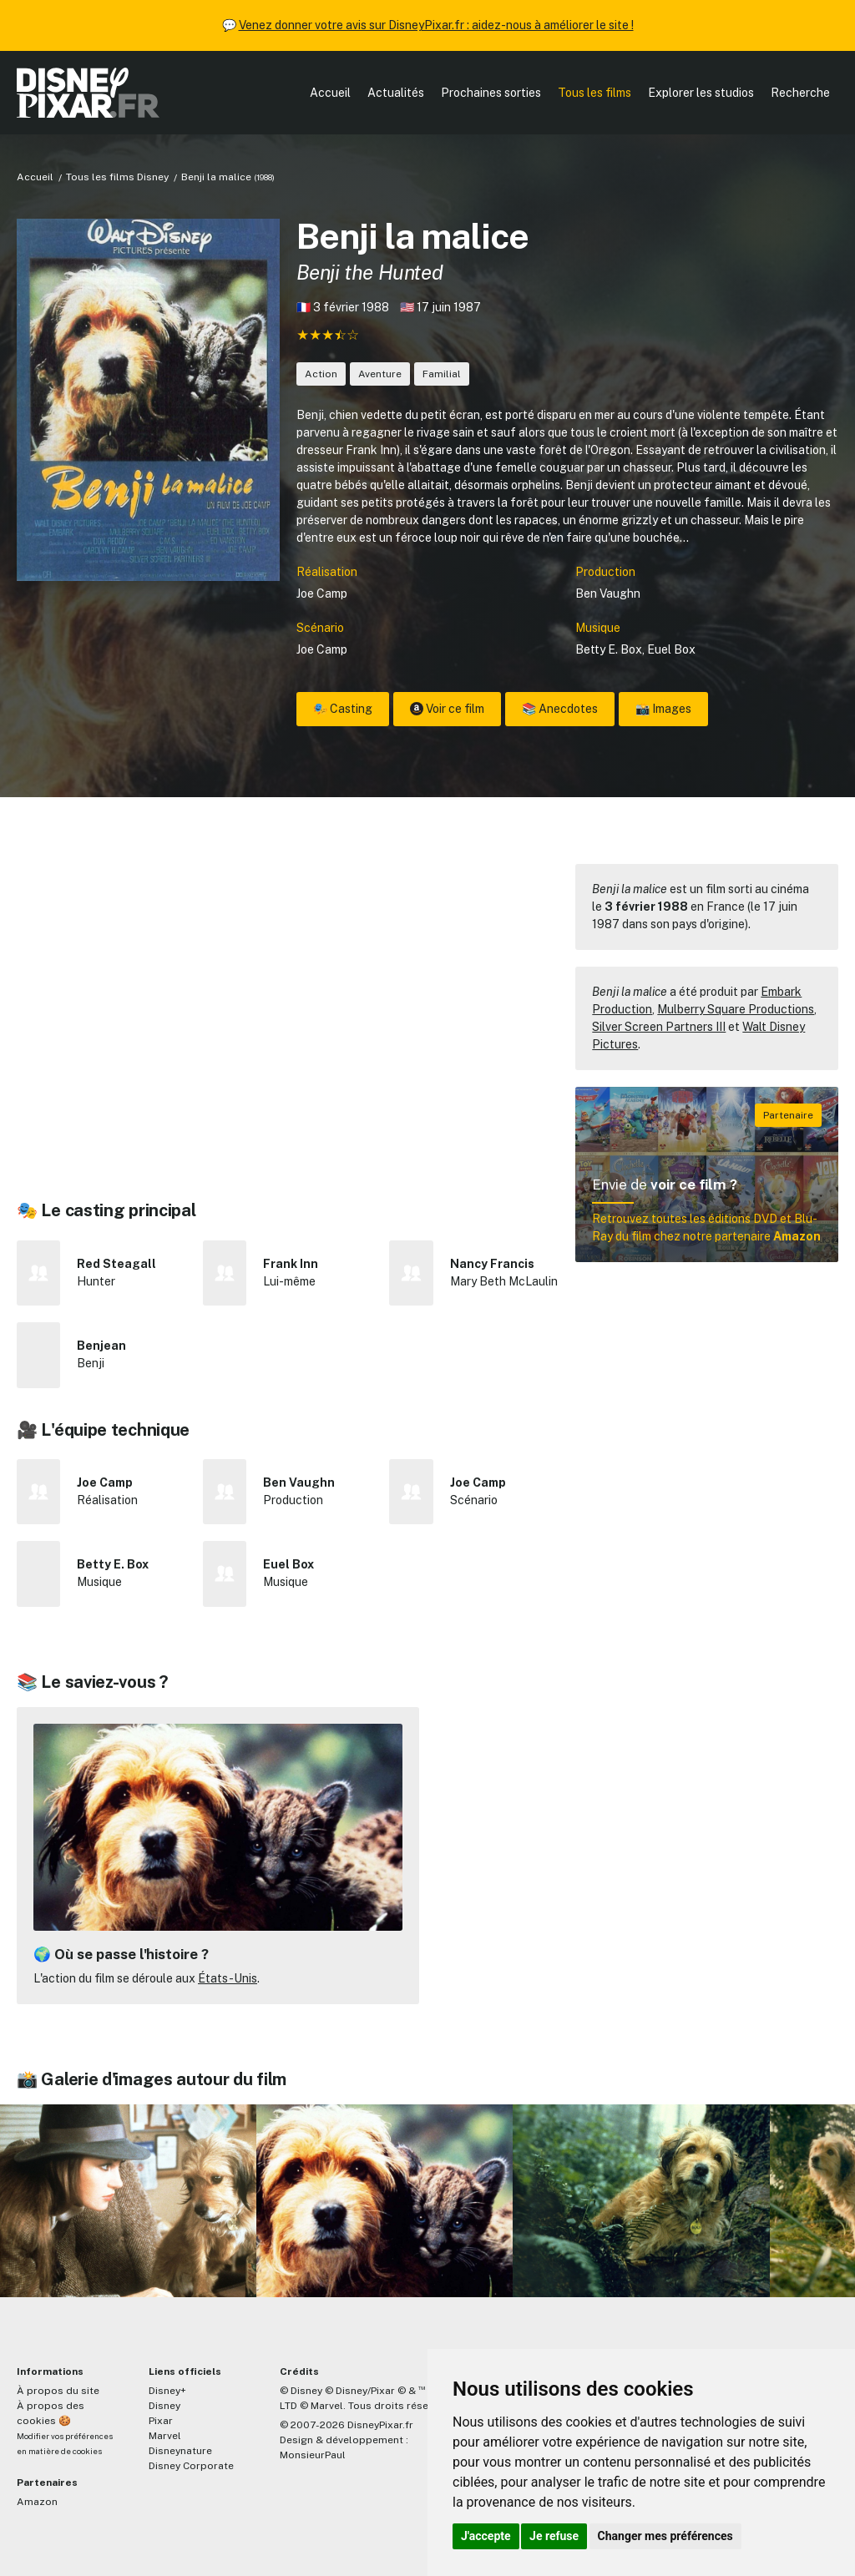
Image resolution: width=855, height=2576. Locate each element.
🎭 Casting (342, 708)
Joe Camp (321, 593)
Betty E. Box (608, 649)
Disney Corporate (191, 2466)
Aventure (380, 374)
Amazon (37, 2502)
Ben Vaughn (607, 593)
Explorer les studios (701, 92)
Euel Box (671, 649)
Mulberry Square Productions (735, 1009)
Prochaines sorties (491, 92)
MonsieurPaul (313, 2455)
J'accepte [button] (486, 2536)
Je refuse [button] (554, 2536)
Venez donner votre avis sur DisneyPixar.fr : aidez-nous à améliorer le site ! (436, 25)
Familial (441, 374)
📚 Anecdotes (560, 708)
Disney (164, 2406)
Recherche (800, 92)
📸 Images (663, 708)
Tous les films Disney (117, 177)
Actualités (395, 92)
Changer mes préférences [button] (665, 2536)
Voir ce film (447, 708)
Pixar (161, 2421)
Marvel (165, 2436)
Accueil (330, 92)
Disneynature (180, 2451)
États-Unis (227, 1978)
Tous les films (594, 92)
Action (321, 374)
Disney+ (167, 2391)
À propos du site (58, 2391)
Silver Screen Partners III (659, 1026)
